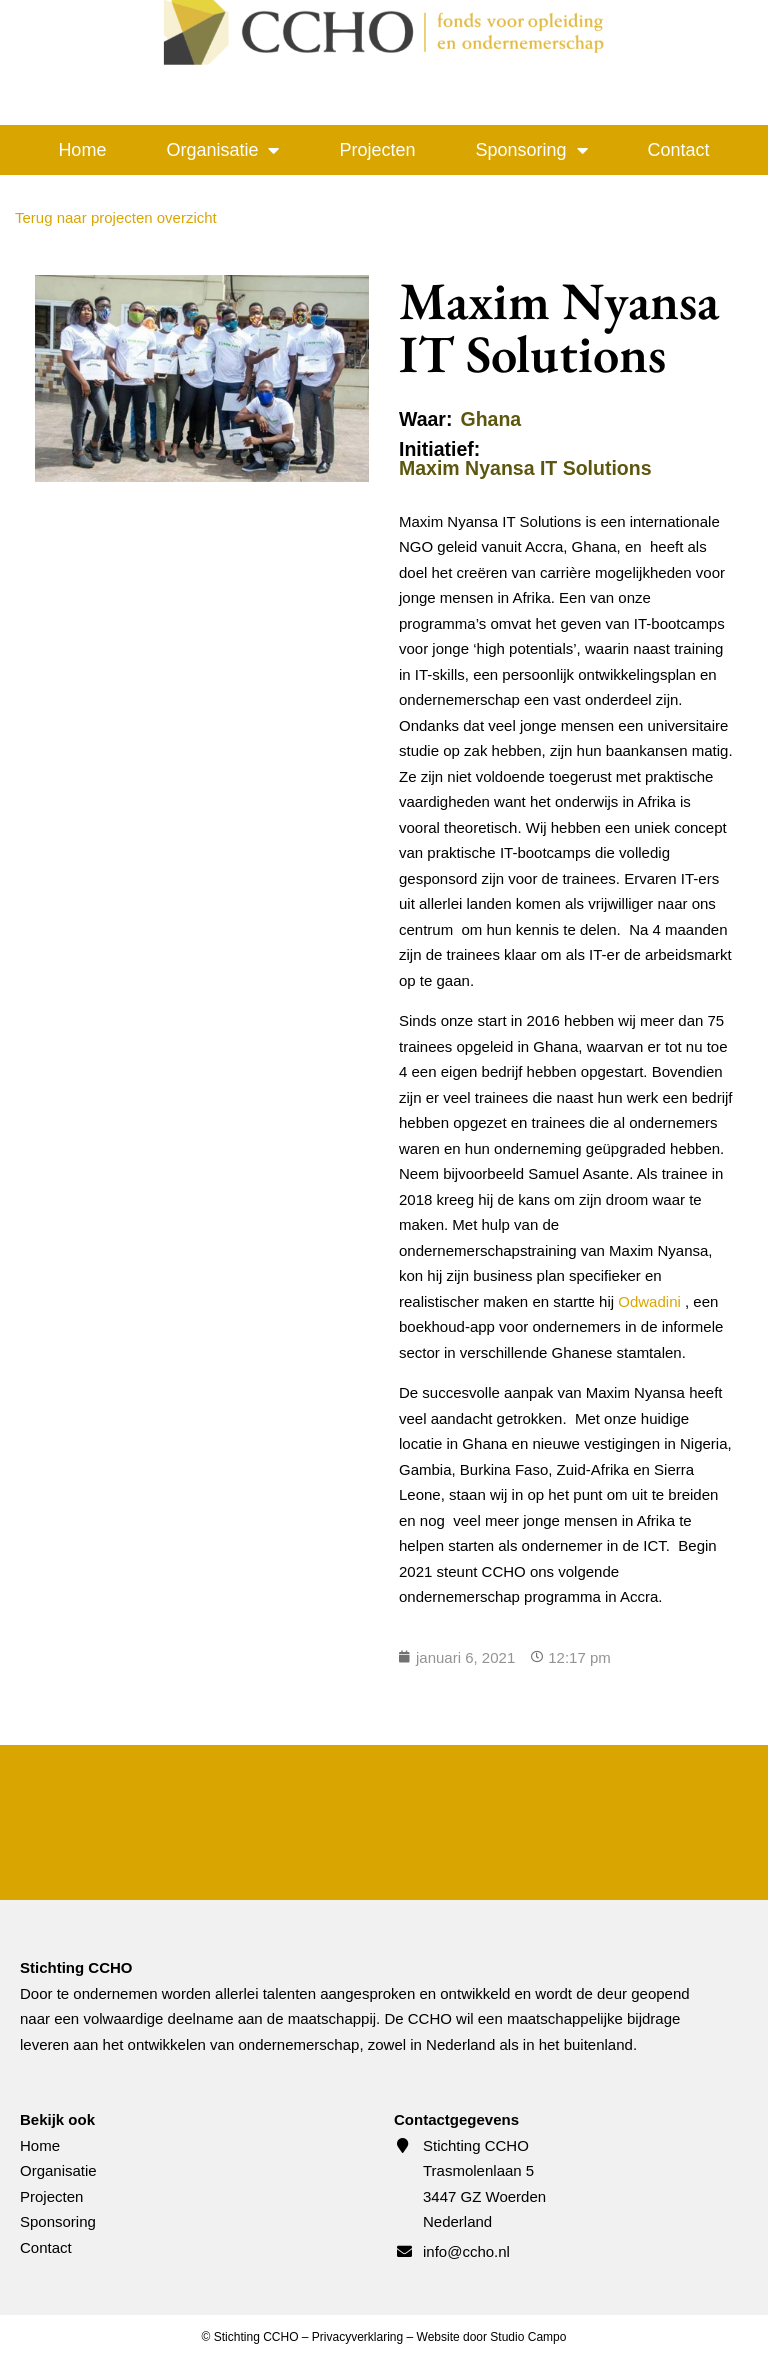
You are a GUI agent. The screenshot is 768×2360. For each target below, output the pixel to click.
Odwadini (649, 1301)
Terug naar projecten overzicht (116, 217)
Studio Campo (528, 2337)
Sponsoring (532, 150)
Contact (679, 150)
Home (82, 150)
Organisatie (222, 150)
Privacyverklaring (357, 2337)
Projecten (377, 150)
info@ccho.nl (466, 2251)
